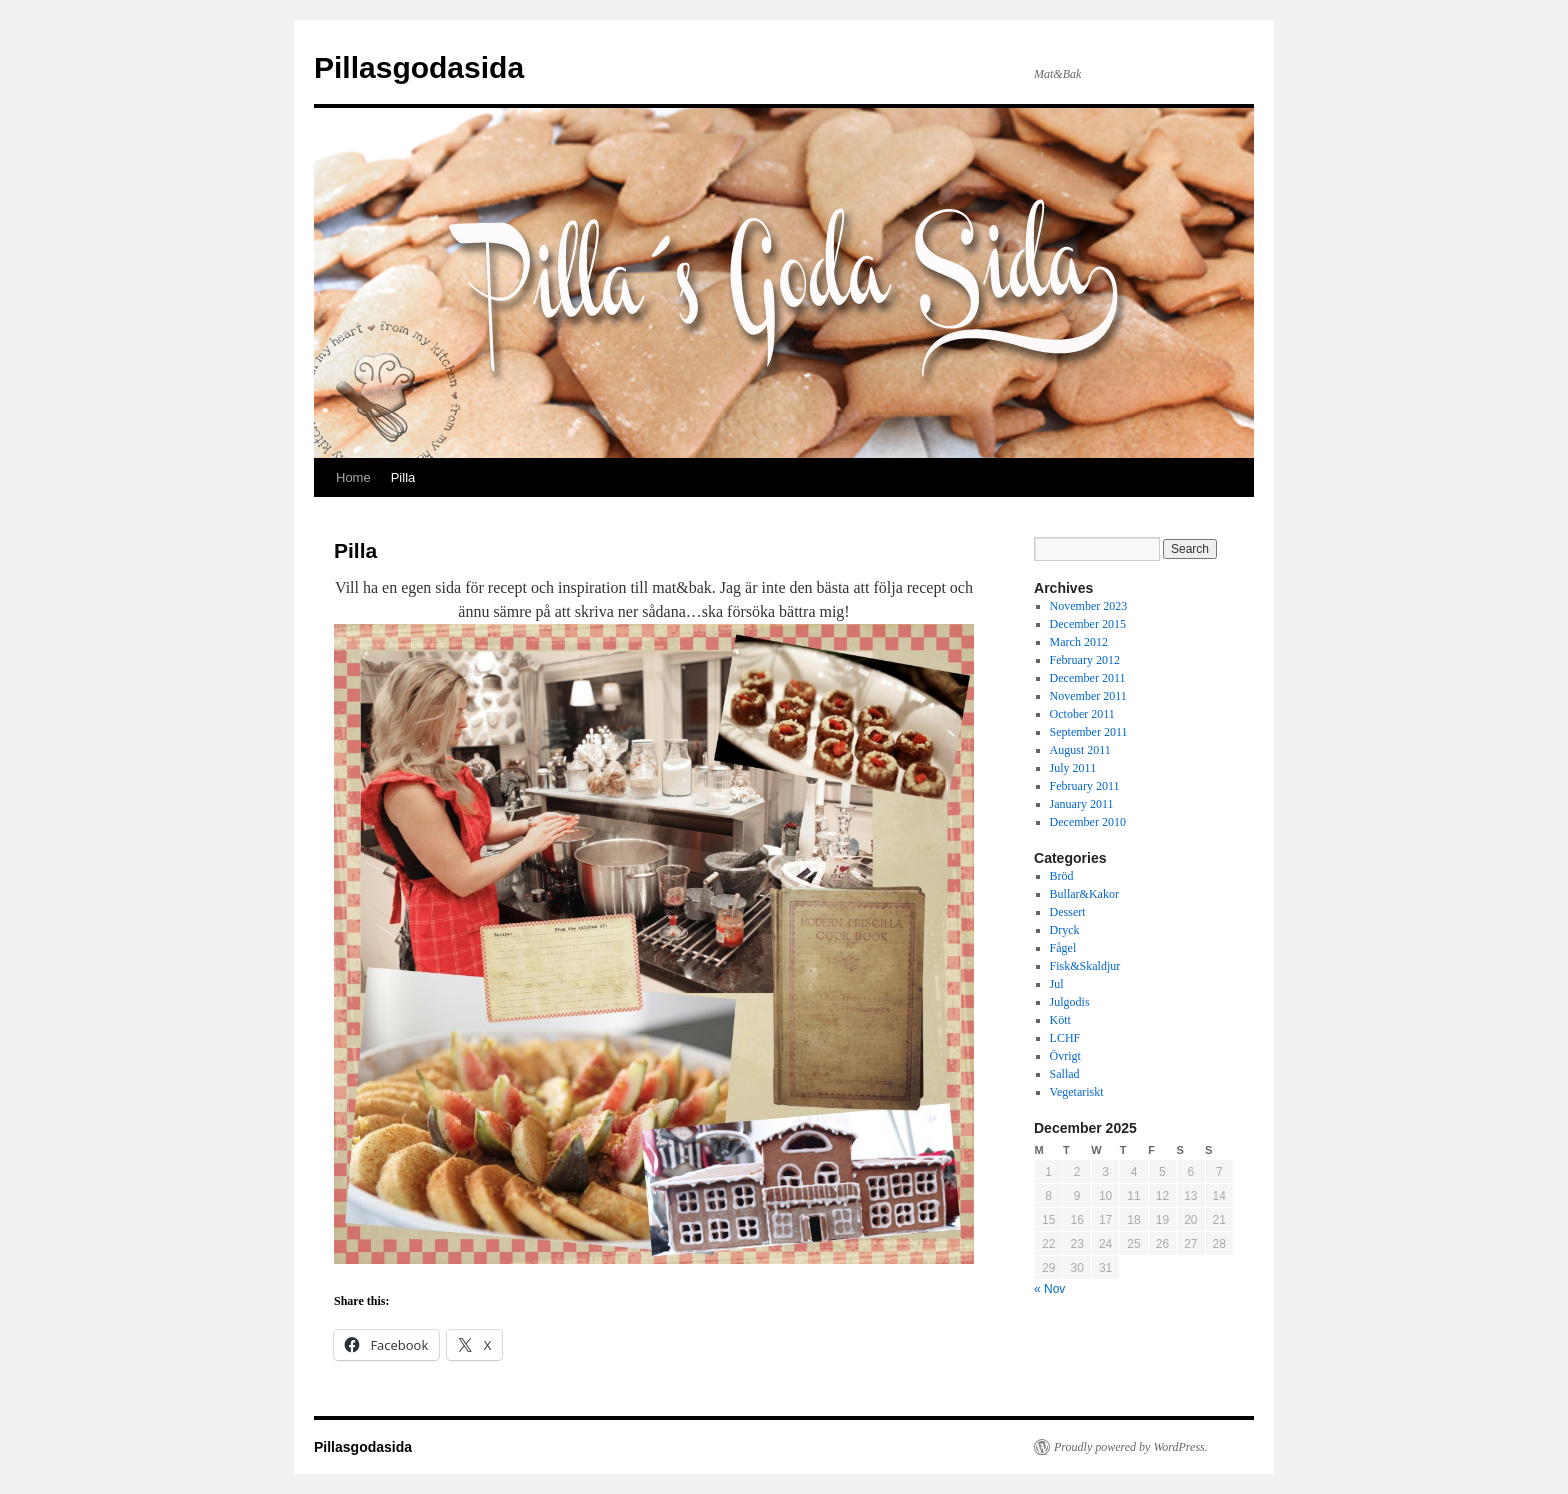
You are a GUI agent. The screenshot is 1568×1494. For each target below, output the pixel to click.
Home (353, 477)
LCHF (1065, 1038)
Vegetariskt (1077, 1092)
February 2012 (1085, 660)
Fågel (1063, 948)
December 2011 (1088, 678)
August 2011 (1080, 750)
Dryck (1065, 930)
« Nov (1049, 1289)
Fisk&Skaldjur (1085, 966)
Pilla (403, 477)
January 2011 (1082, 804)
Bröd (1062, 876)
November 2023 (1089, 606)
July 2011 (1073, 768)
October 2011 (1082, 714)
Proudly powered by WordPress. (1131, 1447)
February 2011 (1085, 786)
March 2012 (1079, 642)
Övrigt (1065, 1056)
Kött (1060, 1020)
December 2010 (1088, 822)
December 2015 (1088, 624)
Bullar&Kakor (1084, 894)
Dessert (1068, 912)
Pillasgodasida (419, 67)
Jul (1057, 984)
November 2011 (1088, 696)
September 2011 (1089, 732)
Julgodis (1070, 1002)
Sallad (1065, 1074)
